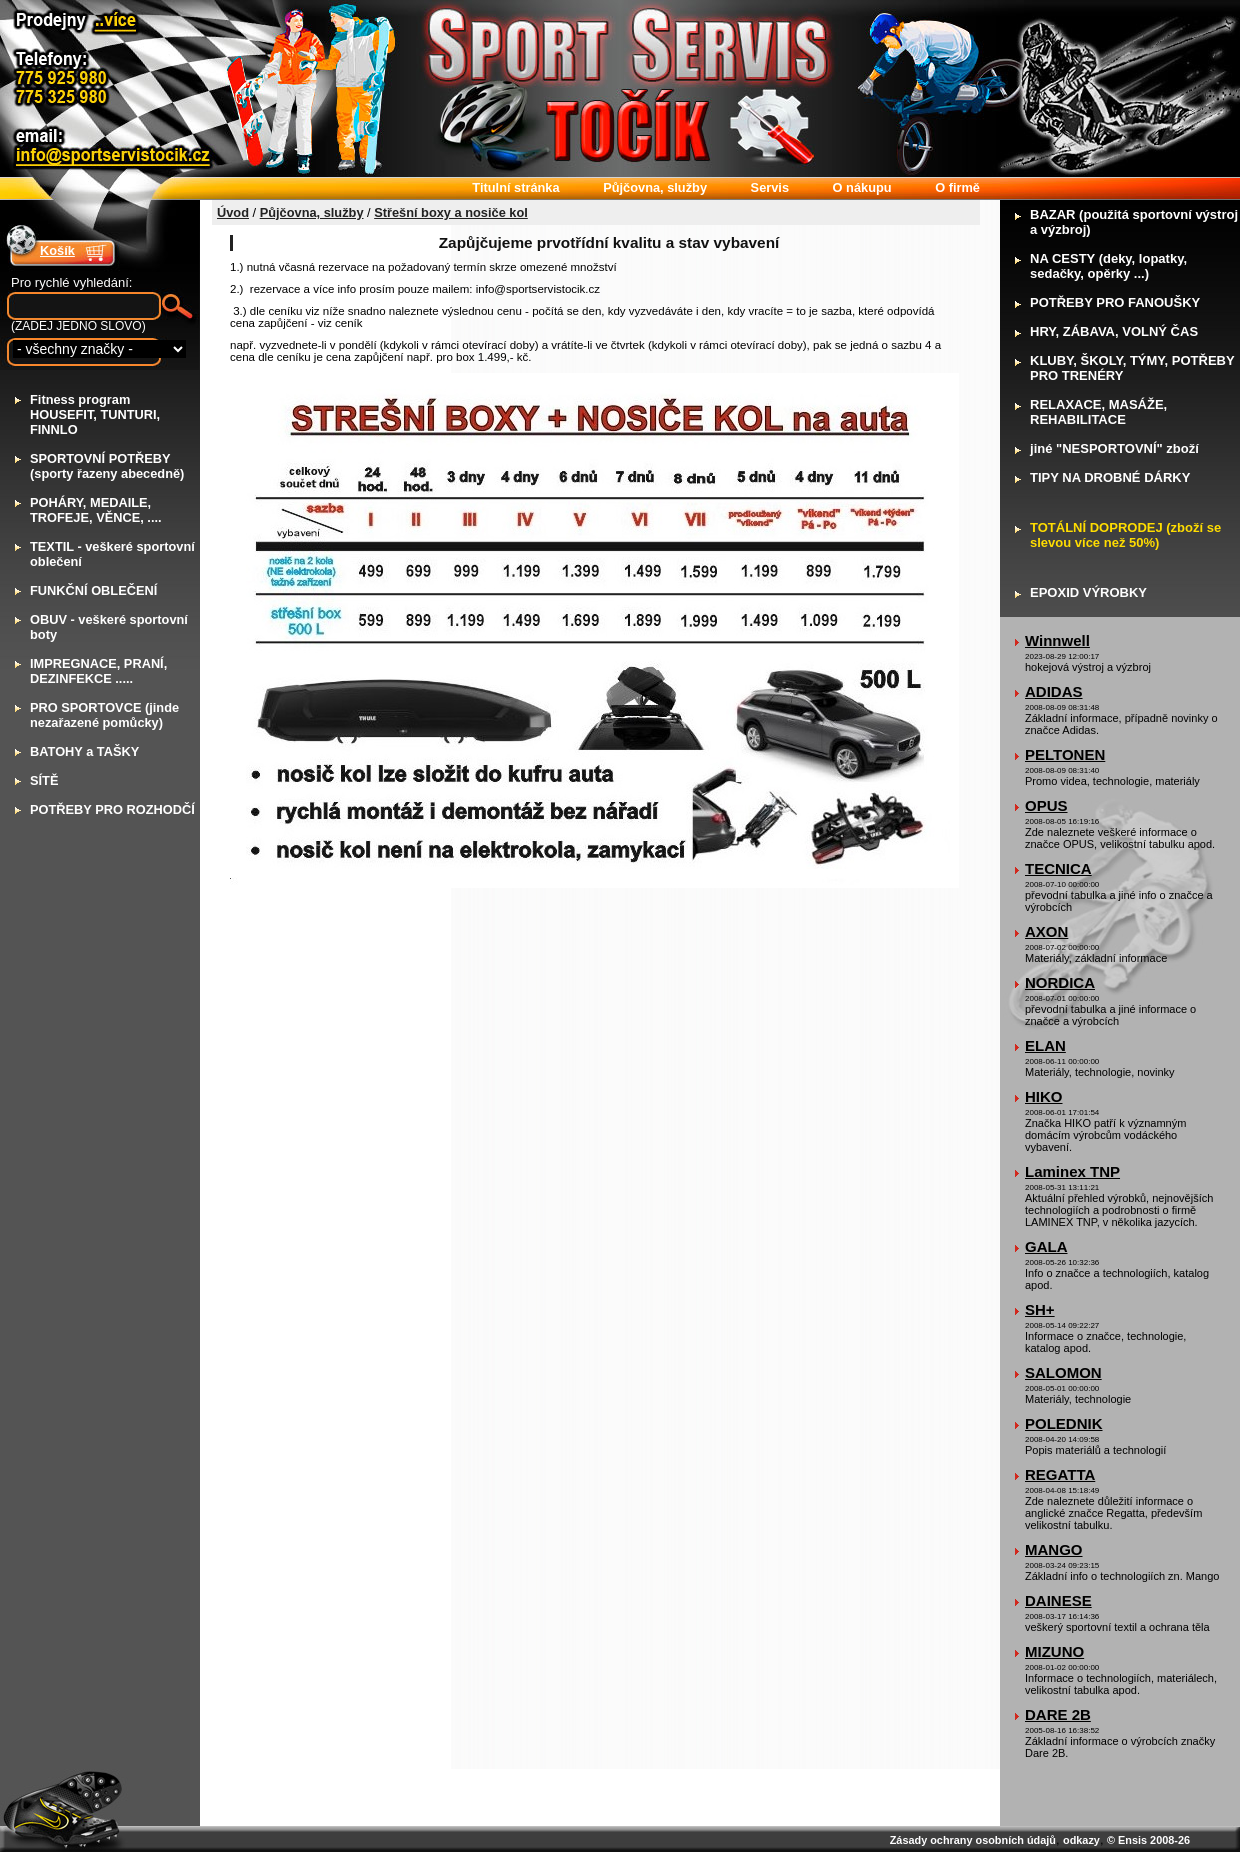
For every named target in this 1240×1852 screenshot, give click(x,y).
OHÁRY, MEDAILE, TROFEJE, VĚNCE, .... (96, 510)
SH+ (1040, 1309)
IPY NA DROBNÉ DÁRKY (1110, 477)
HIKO (1044, 1096)
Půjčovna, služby (312, 212)
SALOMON (1063, 1372)
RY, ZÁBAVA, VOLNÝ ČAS (1114, 331)
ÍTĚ (44, 780)
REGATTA (1060, 1474)
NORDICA (1060, 982)
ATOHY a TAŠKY (84, 751)
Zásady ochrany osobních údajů (973, 1840)
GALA (1046, 1246)
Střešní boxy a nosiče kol (451, 212)
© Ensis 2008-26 (1148, 1840)
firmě (957, 187)
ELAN (1045, 1045)
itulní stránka (515, 187)
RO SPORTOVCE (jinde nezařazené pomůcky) (104, 715)
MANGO (1054, 1549)
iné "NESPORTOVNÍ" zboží (1114, 448)
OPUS (1046, 805)
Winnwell (1057, 640)
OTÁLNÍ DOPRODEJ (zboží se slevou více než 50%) (1125, 535)
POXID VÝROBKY (1088, 592)
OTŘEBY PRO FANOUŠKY (1115, 302)
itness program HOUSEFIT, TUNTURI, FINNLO (95, 414)
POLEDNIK (1064, 1423)
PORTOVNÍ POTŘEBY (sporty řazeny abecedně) (107, 466)
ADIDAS (1054, 691)
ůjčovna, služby (655, 187)
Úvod (233, 212)
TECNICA (1058, 868)
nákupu (862, 187)
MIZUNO (1054, 1651)
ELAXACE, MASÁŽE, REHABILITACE (1098, 412)
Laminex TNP (1072, 1171)
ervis (770, 187)
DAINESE (1058, 1600)
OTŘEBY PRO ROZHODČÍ (112, 809)
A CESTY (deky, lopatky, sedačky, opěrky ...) (1108, 266)
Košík (57, 250)
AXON (1046, 931)
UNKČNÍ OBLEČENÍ (93, 590)
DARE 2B (1058, 1714)
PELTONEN (1065, 754)
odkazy (1081, 1840)
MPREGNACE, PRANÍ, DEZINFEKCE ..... (98, 671)
